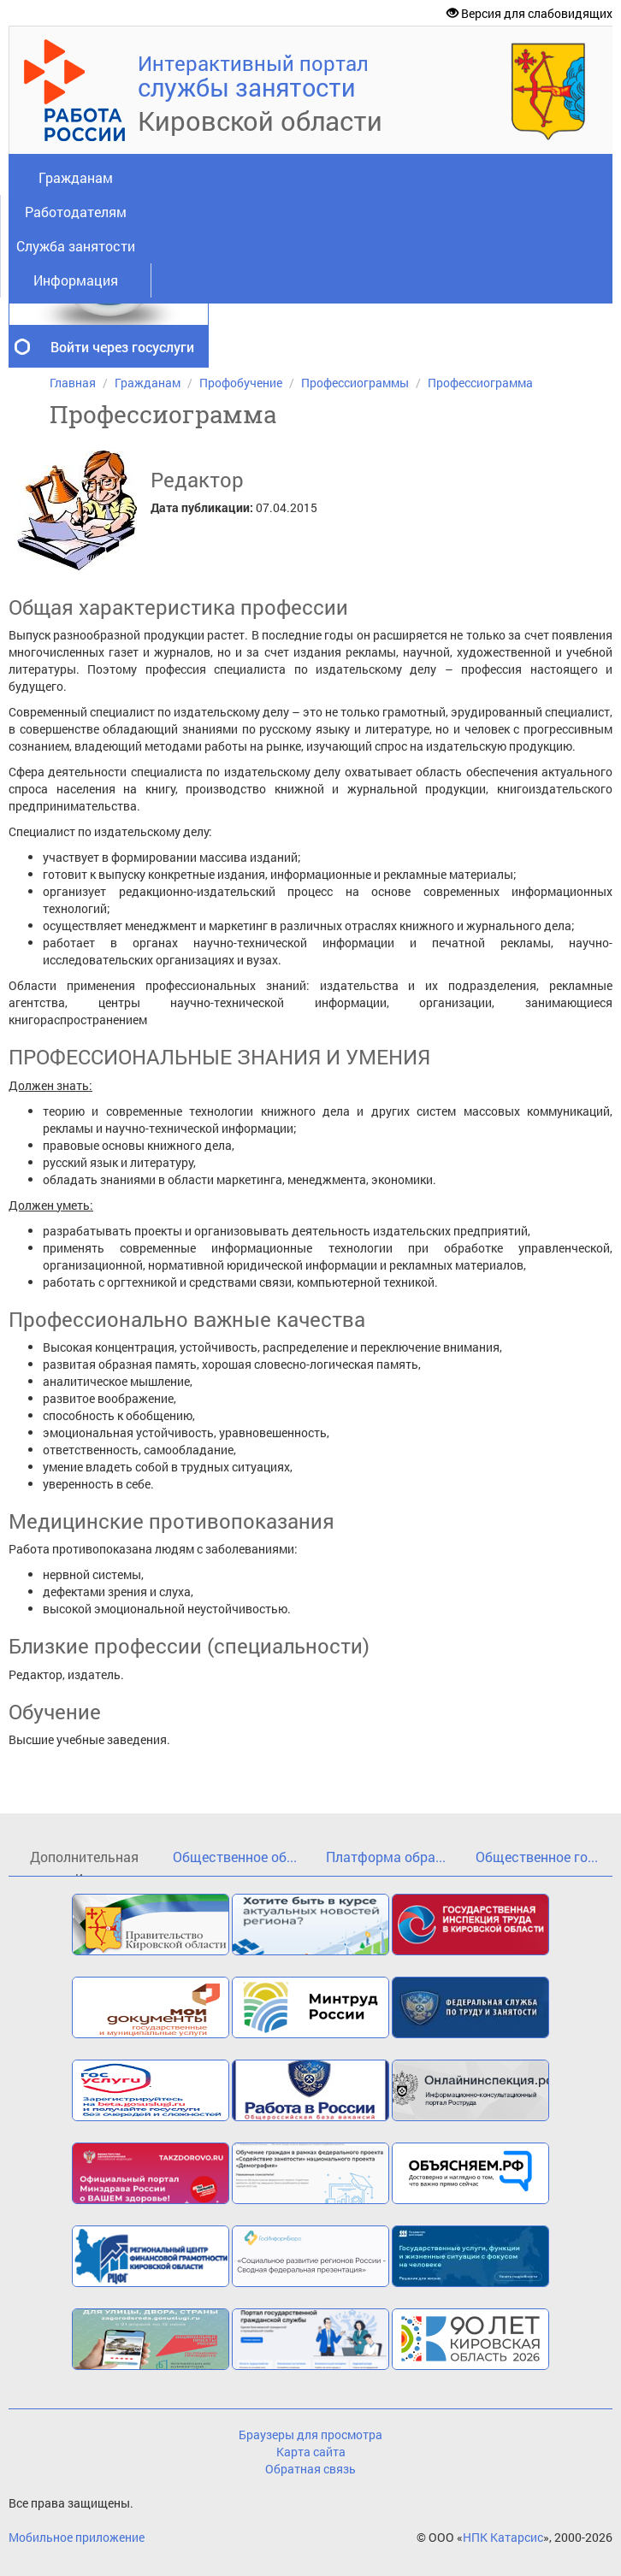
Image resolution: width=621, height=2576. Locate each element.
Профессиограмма (480, 382)
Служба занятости (75, 246)
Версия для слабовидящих (529, 13)
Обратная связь (310, 2469)
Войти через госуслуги (122, 347)
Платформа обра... (386, 1857)
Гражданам (75, 177)
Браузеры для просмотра (310, 2434)
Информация (75, 280)
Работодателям (76, 212)
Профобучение (240, 382)
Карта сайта (311, 2451)
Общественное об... (235, 1857)
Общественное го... (537, 1857)
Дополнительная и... (84, 1862)
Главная (73, 382)
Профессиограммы (355, 382)
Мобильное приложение (77, 2537)
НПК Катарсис (503, 2537)
